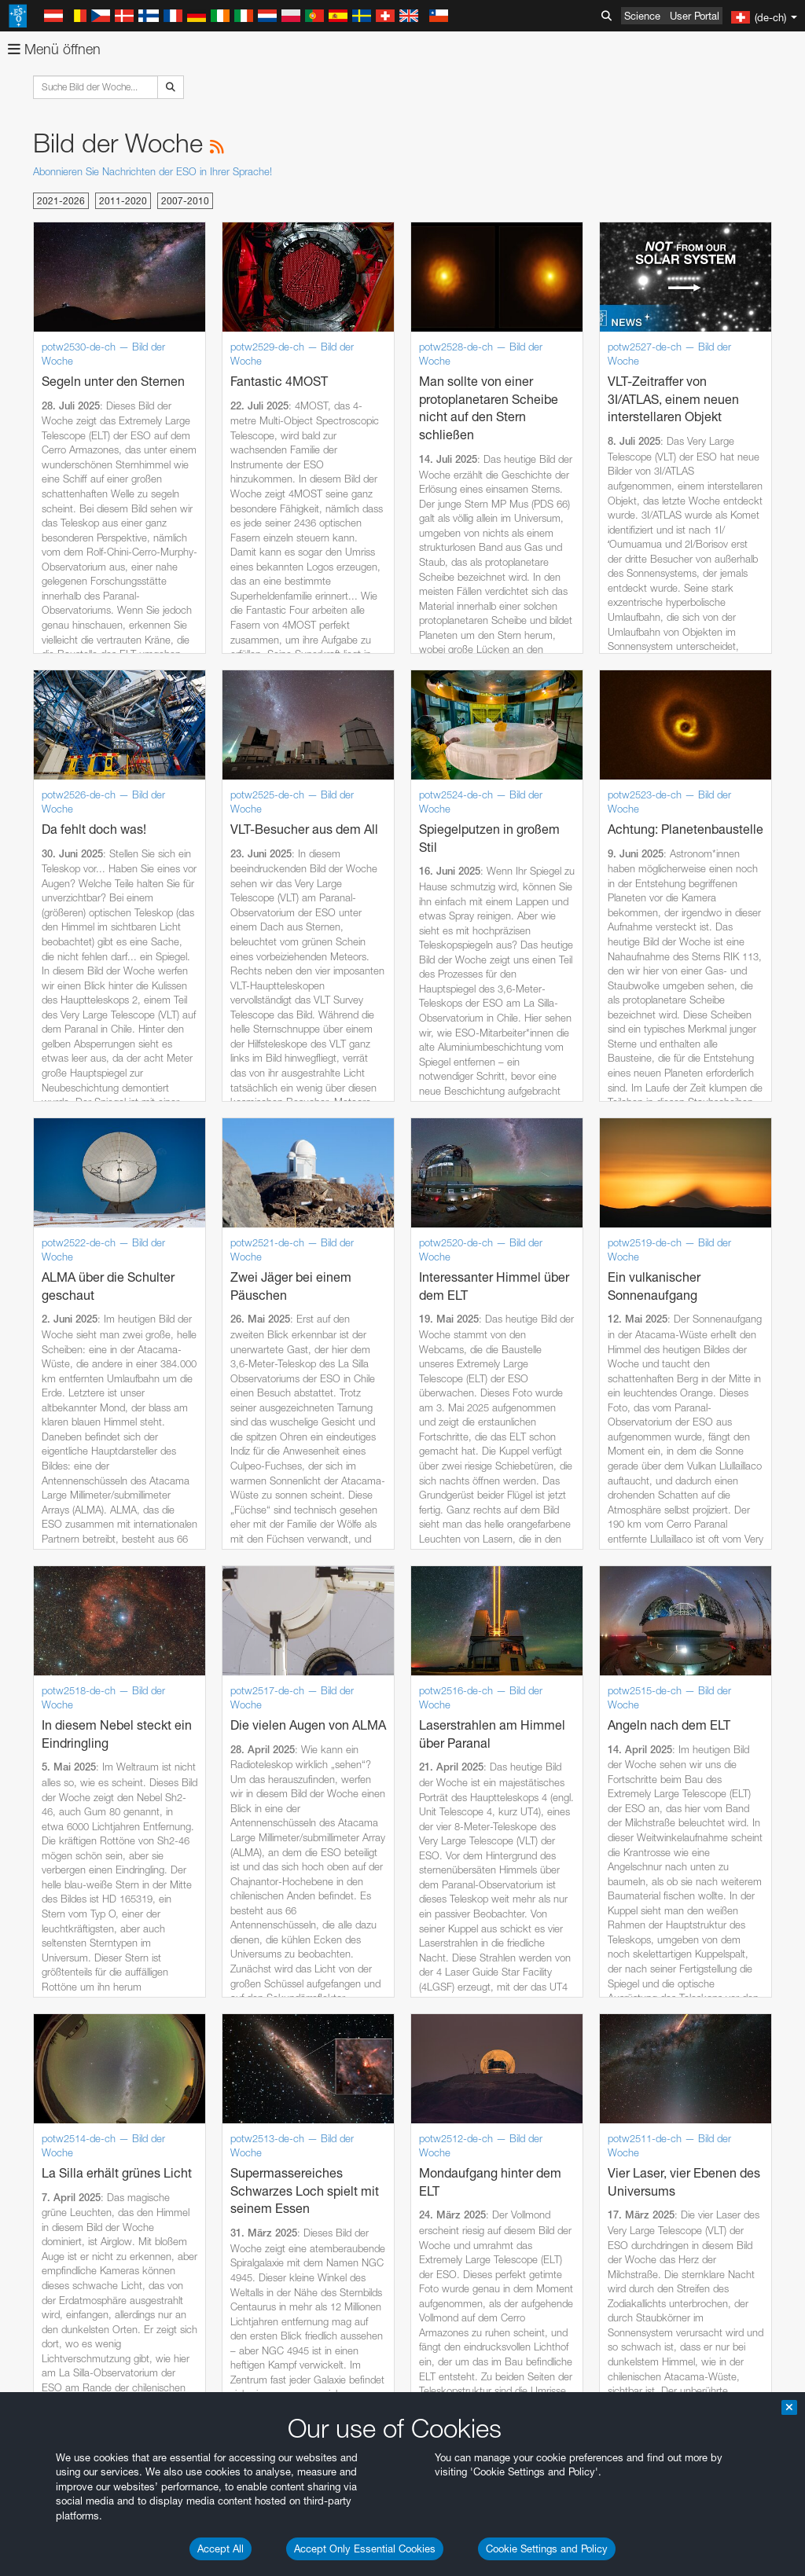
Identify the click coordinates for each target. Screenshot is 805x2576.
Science (642, 15)
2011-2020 (123, 201)
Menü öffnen (54, 49)
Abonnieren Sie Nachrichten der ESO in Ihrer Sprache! (152, 171)
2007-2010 (185, 201)
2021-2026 (61, 201)
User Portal (694, 15)
